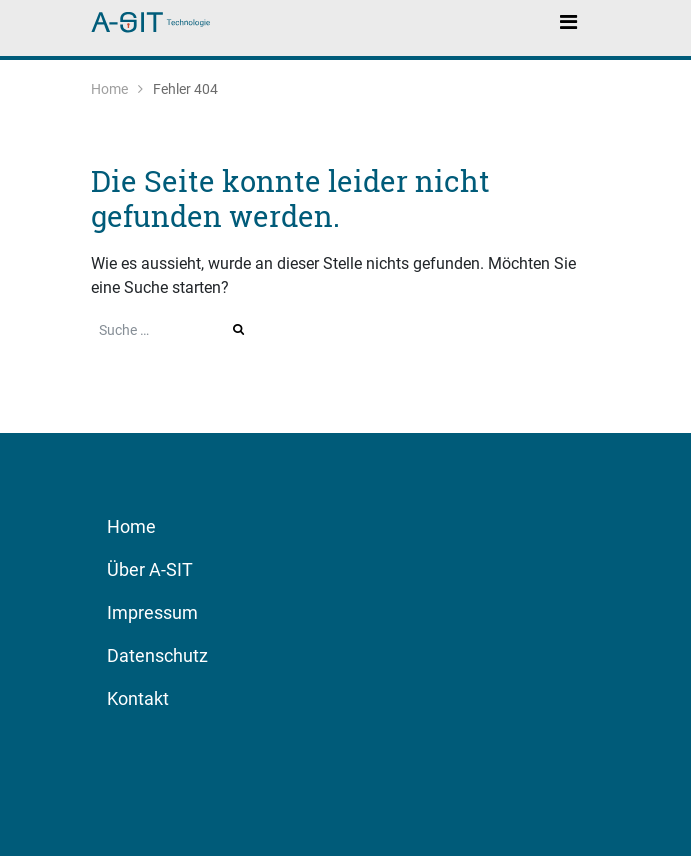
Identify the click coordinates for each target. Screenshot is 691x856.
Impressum (152, 612)
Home (109, 89)
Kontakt (138, 698)
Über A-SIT (150, 569)
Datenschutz (157, 655)
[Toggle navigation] (569, 21)
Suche (240, 329)
